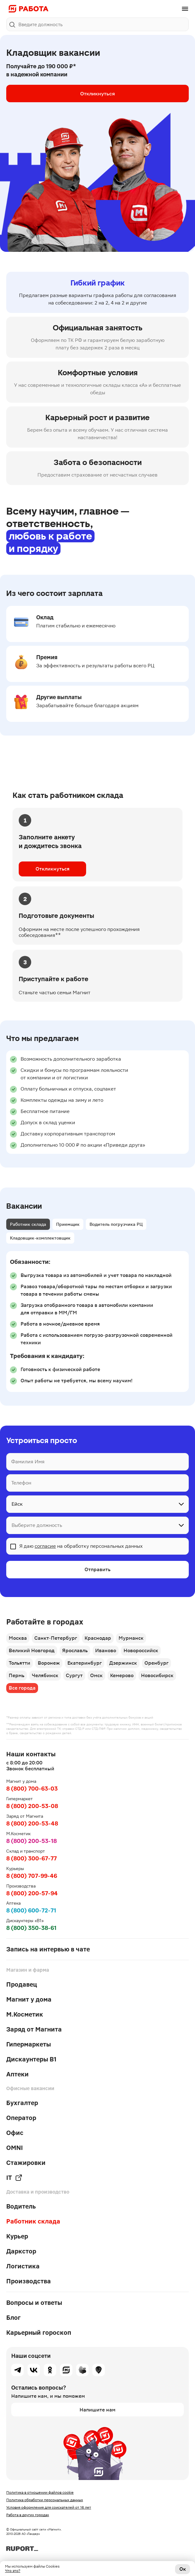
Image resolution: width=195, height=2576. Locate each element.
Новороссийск (141, 1650)
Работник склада (28, 1224)
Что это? (12, 2571)
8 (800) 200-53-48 (32, 1823)
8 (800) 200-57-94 (32, 1893)
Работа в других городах (27, 2515)
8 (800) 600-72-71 (31, 1910)
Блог (13, 2317)
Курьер (17, 2236)
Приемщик (68, 1224)
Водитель (21, 2206)
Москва (18, 1638)
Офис (14, 2133)
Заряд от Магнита (34, 2029)
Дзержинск (123, 1663)
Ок (182, 2569)
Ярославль (75, 1650)
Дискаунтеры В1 (31, 2059)
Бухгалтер (22, 2103)
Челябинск (45, 1675)
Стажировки (26, 2162)
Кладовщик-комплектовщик (40, 1237)
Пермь (16, 1675)
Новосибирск (157, 1675)
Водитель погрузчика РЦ (116, 1224)
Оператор (21, 2118)
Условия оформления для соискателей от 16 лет (48, 2507)
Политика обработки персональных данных (44, 2500)
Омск (96, 1675)
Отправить (97, 1569)
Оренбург (156, 1663)
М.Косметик (24, 2014)
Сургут (74, 1675)
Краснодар (98, 1638)
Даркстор (21, 2251)
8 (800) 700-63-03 (32, 1788)
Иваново (105, 1650)
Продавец (21, 1984)
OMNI (14, 2147)
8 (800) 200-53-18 (31, 1841)
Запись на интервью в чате (48, 1949)
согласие (45, 1546)
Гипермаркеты (28, 2044)
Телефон (21, 1483)
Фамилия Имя (28, 1462)
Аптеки (17, 2074)
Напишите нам (97, 2410)
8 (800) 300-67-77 (31, 1858)
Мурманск (131, 1638)
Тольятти (19, 1663)
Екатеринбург (84, 1663)
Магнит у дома (28, 1999)
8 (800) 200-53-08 (32, 1806)
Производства (28, 2281)
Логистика (23, 2266)
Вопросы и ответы (34, 2302)
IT (14, 2177)
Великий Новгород (32, 1650)
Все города (22, 1688)
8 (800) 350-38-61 (31, 1928)
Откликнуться (97, 93)
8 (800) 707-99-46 (31, 1876)
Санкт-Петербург (55, 1638)
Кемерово (122, 1675)
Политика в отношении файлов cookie (40, 2492)
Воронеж (49, 1663)
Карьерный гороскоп (38, 2332)
